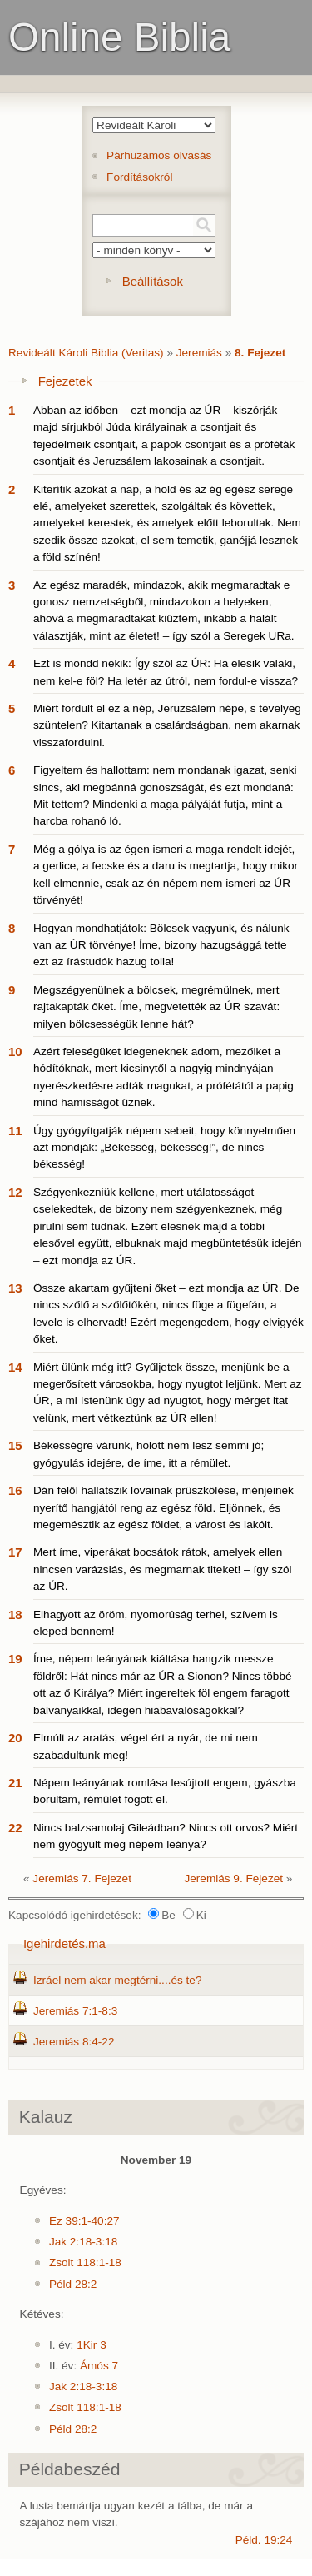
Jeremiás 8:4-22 (73, 2041)
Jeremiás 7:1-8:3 (75, 2011)
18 (15, 1614)
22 (15, 1828)
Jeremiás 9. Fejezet (233, 1878)
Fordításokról (139, 177)
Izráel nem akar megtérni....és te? (117, 1980)
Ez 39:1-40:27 (84, 2221)
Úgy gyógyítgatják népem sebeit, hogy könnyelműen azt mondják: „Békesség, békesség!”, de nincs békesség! (164, 1147)
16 (15, 1490)
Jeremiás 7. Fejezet (81, 1878)
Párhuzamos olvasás (158, 155)
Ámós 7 (99, 2365)
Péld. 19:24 (264, 2540)
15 (15, 1445)
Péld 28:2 (73, 2284)
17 (15, 1552)
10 (15, 1051)
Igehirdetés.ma (64, 1943)
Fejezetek (65, 381)
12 (15, 1192)
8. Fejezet (260, 352)
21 (15, 1783)
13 (15, 1288)
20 (15, 1738)
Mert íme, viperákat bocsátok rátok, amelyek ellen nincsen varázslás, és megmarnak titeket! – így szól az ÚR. (162, 1569)
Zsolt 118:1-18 (85, 2262)
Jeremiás (199, 352)
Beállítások (152, 281)
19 (15, 1659)
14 (15, 1367)
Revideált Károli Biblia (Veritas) (86, 352)
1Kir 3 (91, 2345)
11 (15, 1131)
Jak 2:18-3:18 (83, 2241)
